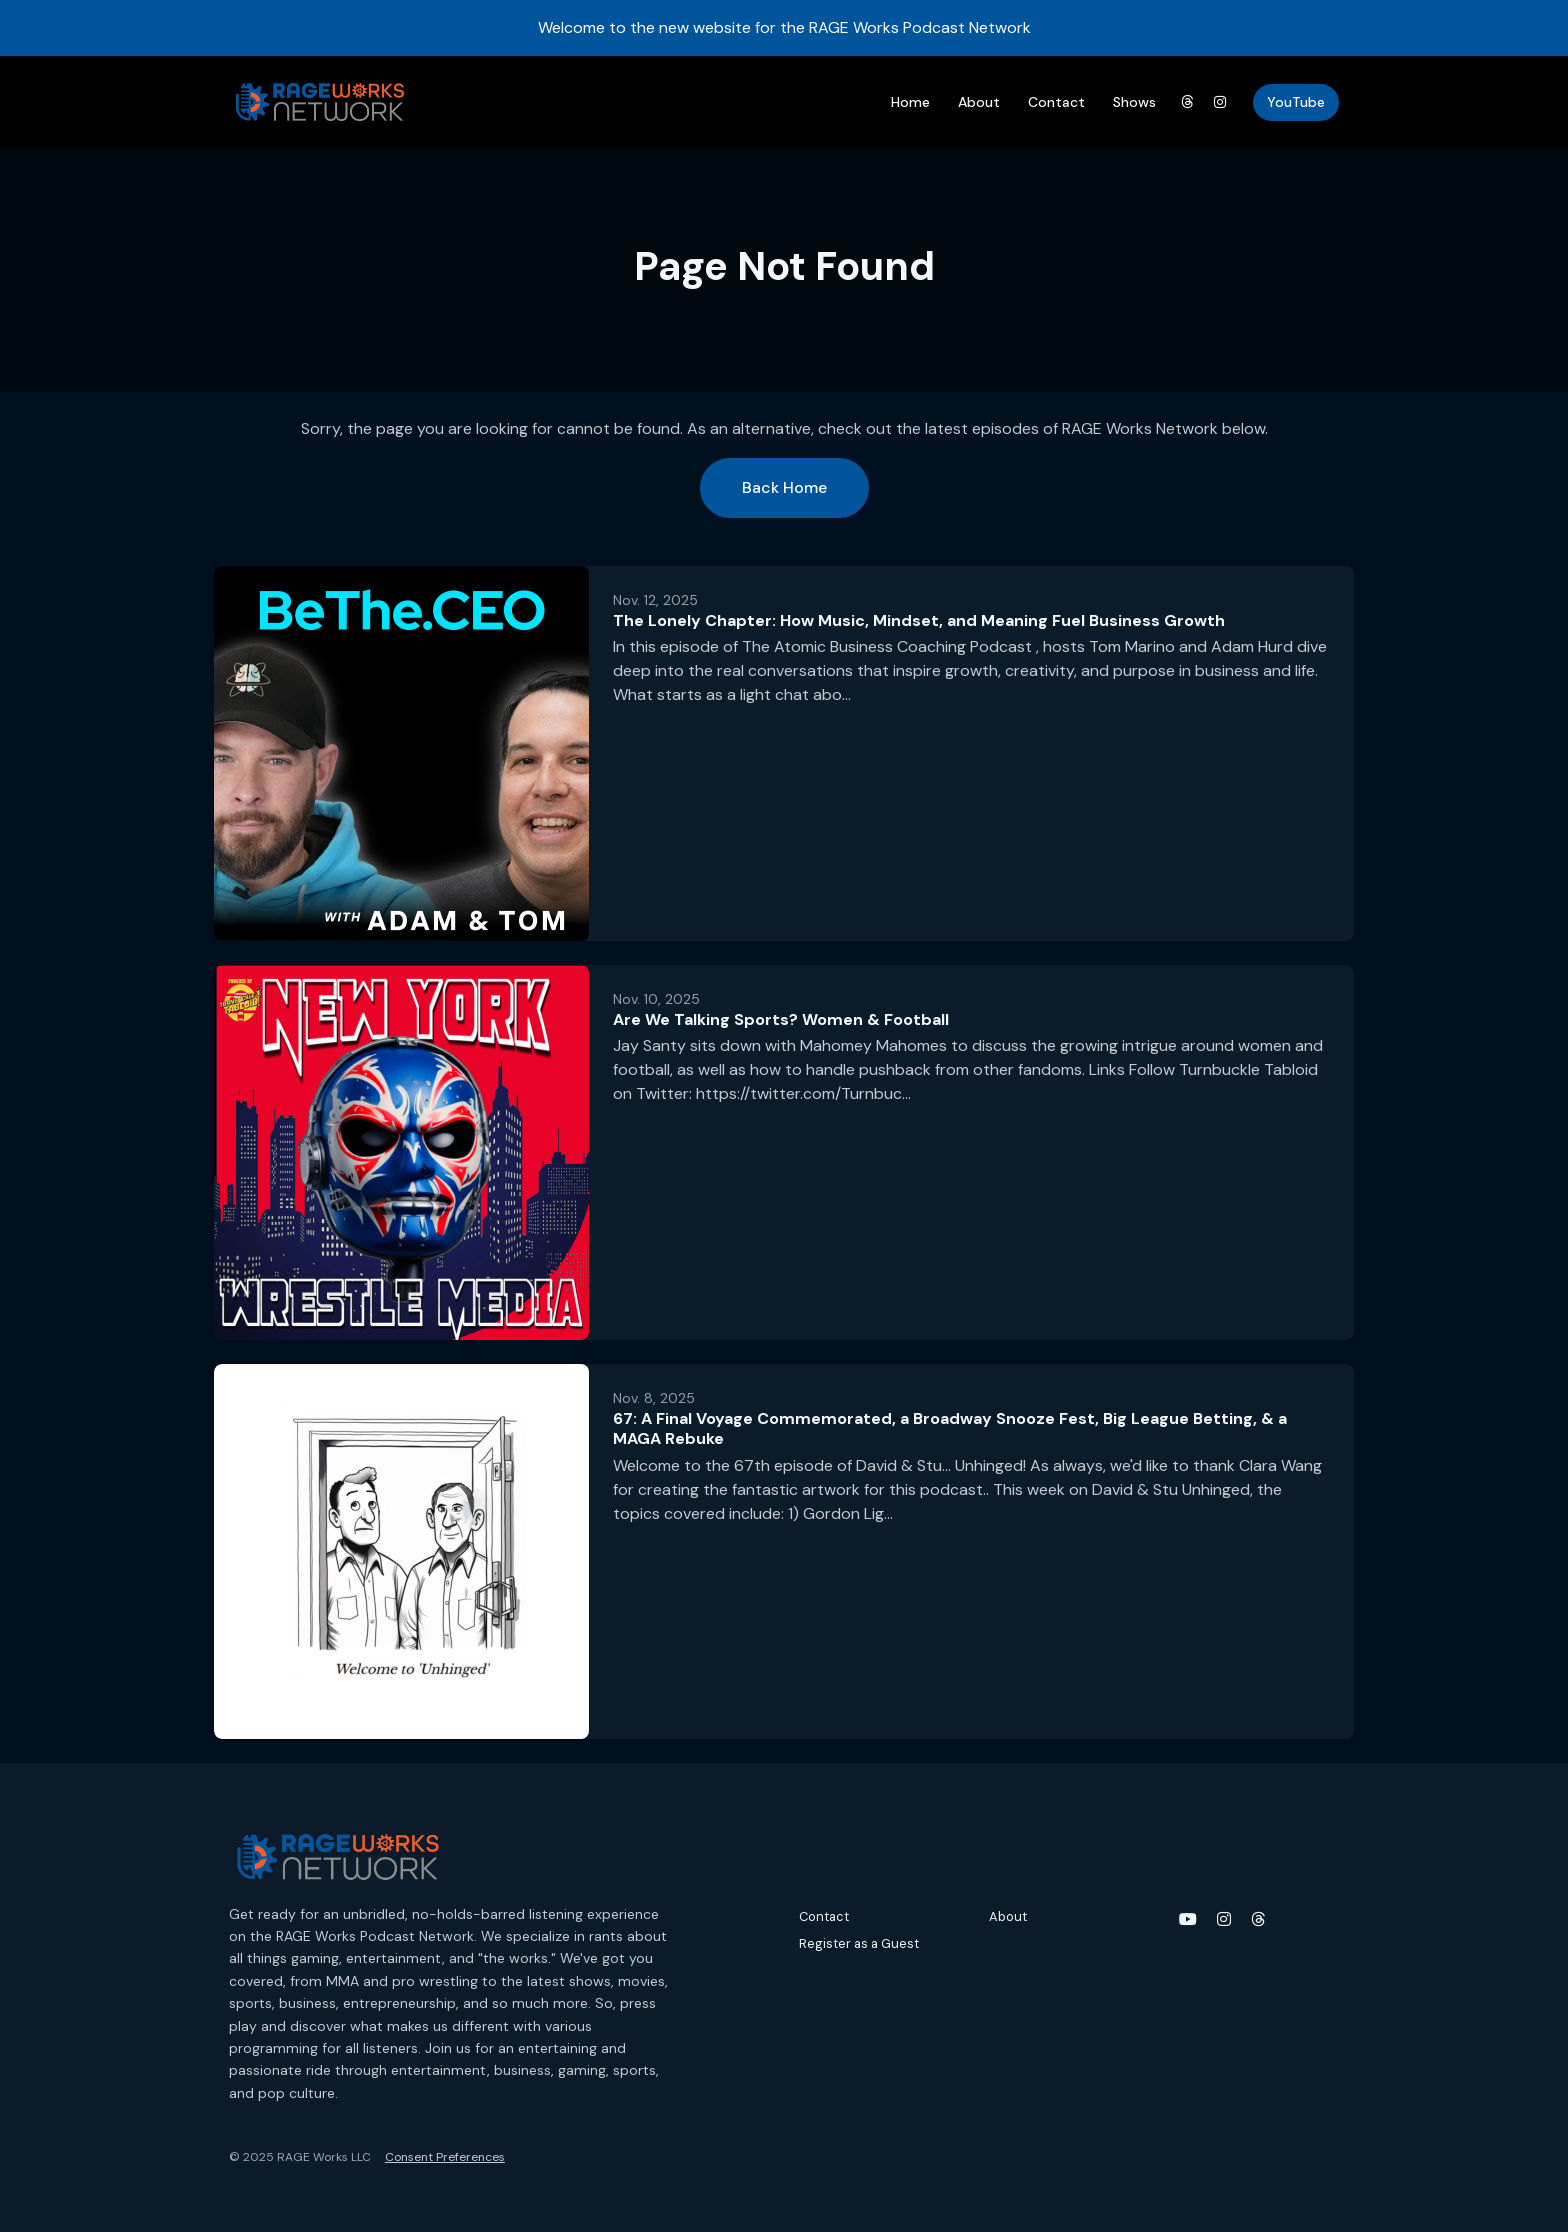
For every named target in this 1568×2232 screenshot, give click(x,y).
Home (910, 102)
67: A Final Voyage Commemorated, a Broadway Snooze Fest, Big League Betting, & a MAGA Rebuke (950, 1429)
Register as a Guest (859, 1943)
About (979, 102)
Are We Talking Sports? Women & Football (781, 1019)
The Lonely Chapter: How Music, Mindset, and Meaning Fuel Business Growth (919, 620)
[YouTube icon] (1188, 1920)
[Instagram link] (1221, 102)
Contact (1056, 102)
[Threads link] (1187, 102)
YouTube (1296, 102)
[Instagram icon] (1224, 1920)
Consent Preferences (445, 2157)
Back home (784, 487)
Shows (1134, 102)
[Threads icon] (1258, 1920)
